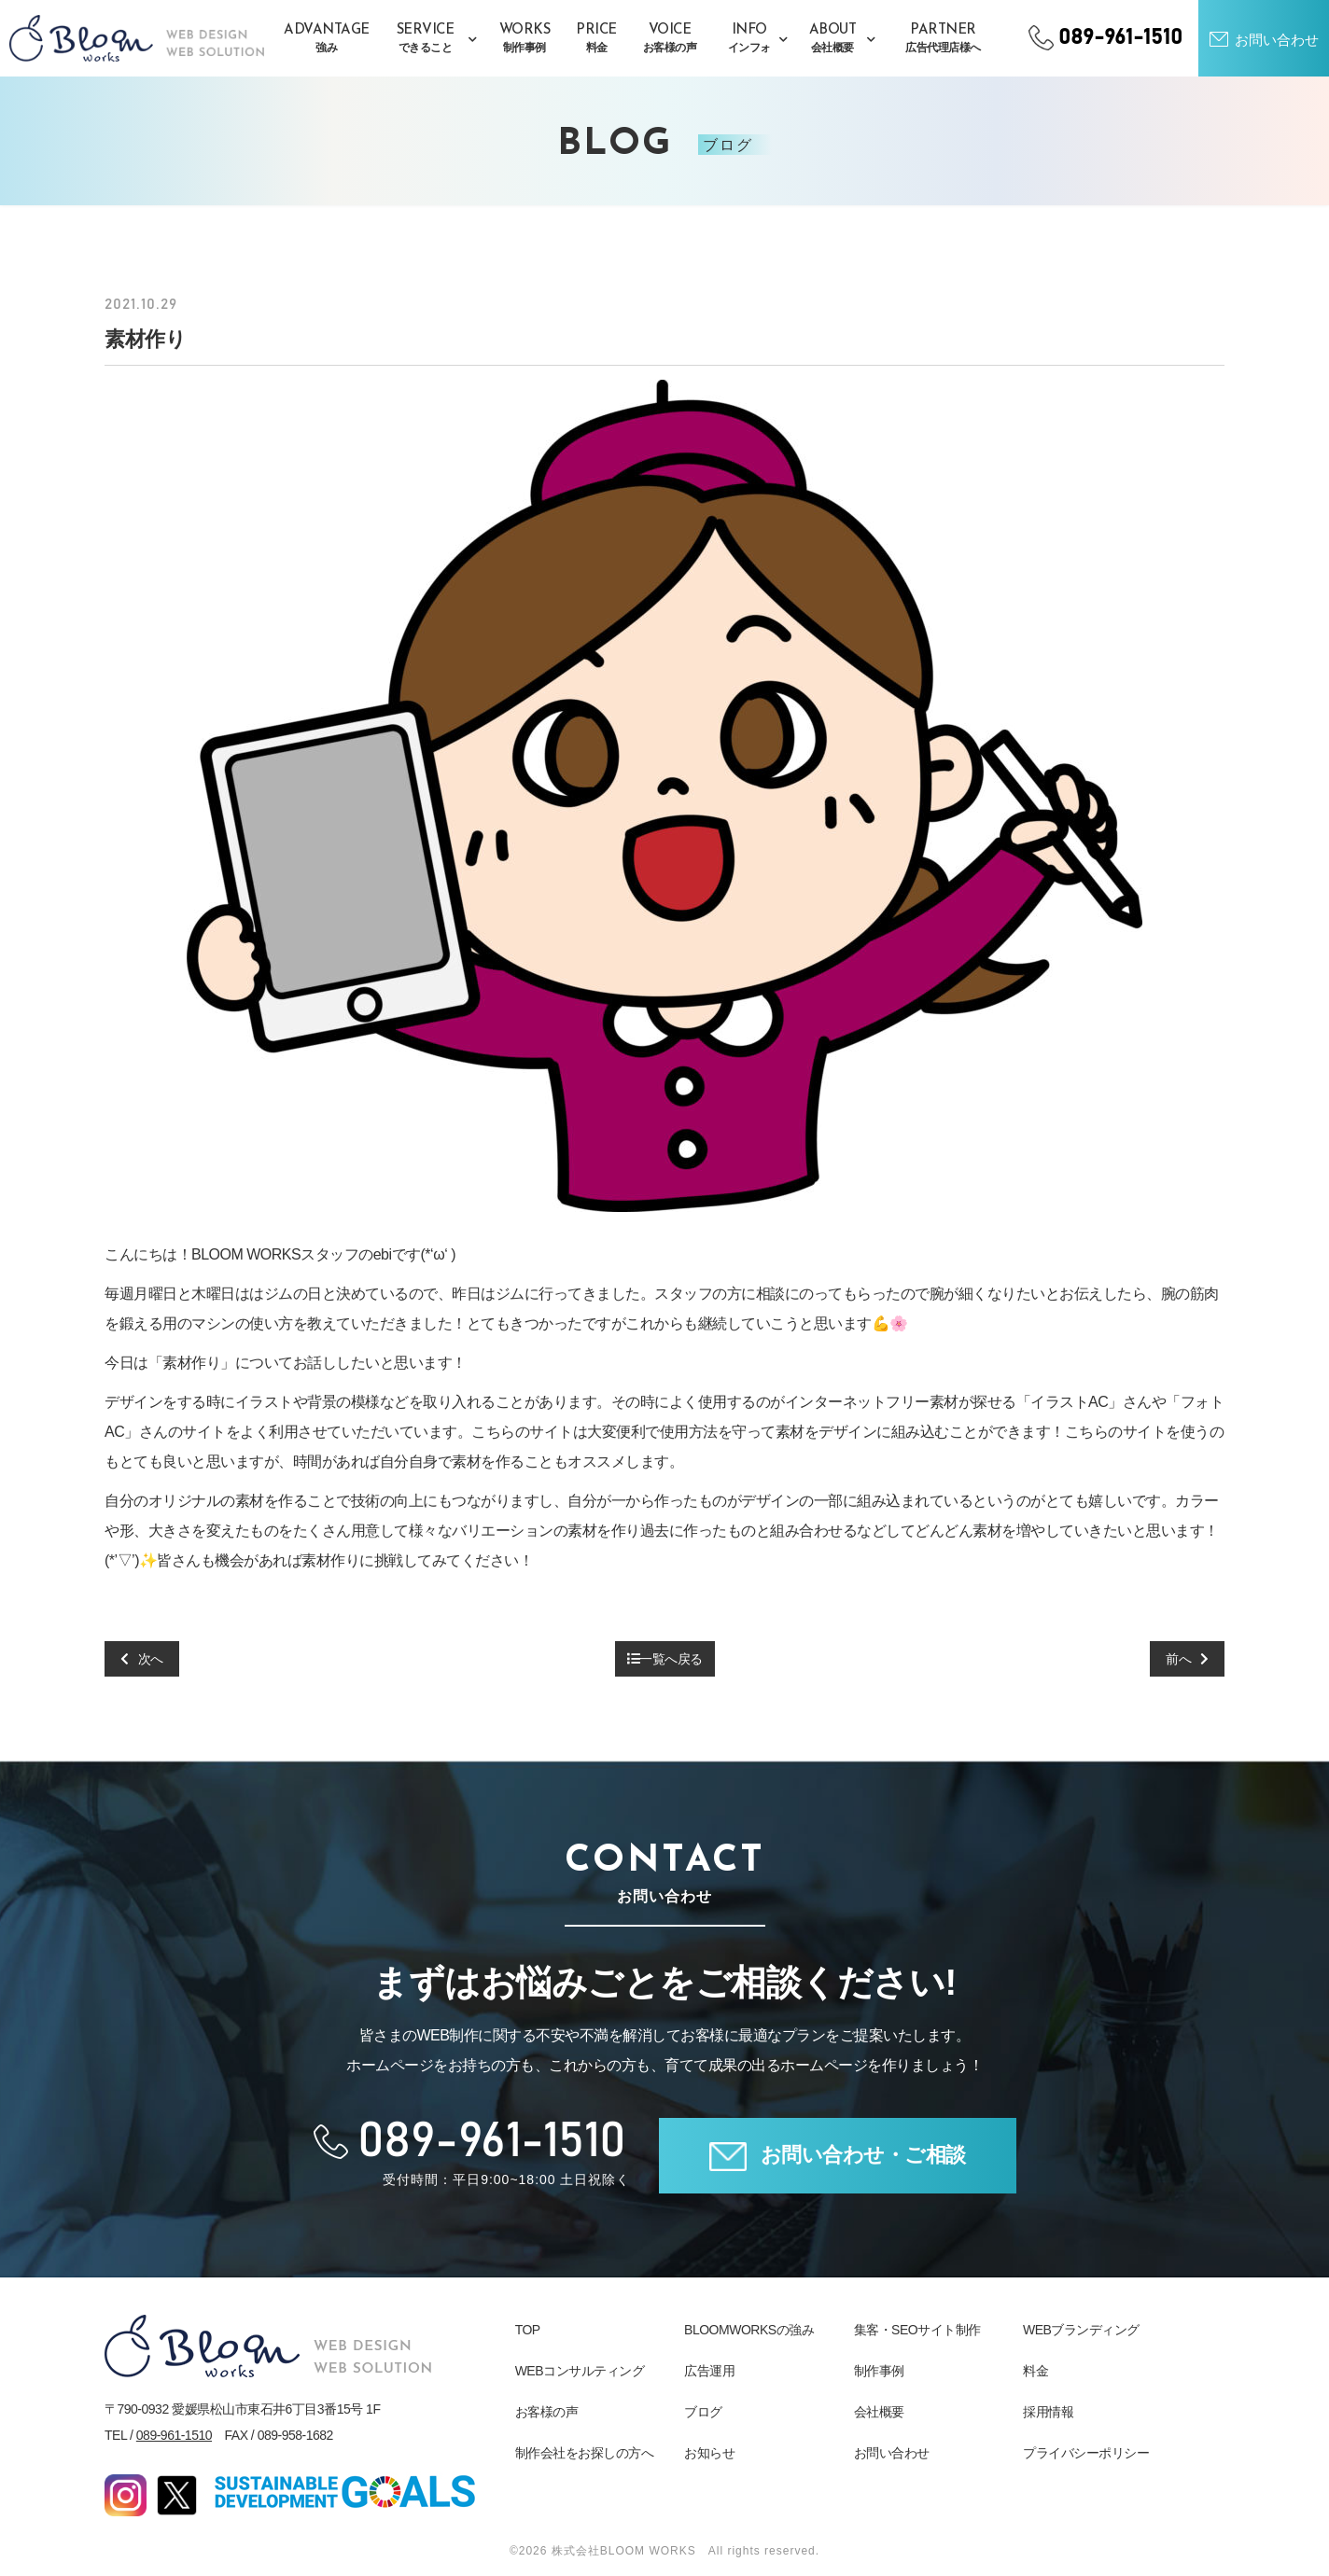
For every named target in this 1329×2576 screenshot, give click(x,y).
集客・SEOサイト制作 (917, 2329)
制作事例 (879, 2370)
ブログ (703, 2411)
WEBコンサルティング (579, 2370)
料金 (1035, 2370)
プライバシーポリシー (1086, 2452)
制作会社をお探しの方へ (584, 2452)
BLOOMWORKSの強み (749, 2329)
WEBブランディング (1081, 2329)
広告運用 (709, 2370)
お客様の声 (547, 2411)
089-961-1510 (174, 2435)
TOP (527, 2329)
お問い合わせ (892, 2452)
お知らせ (709, 2452)
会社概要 (879, 2411)
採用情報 (1048, 2411)
